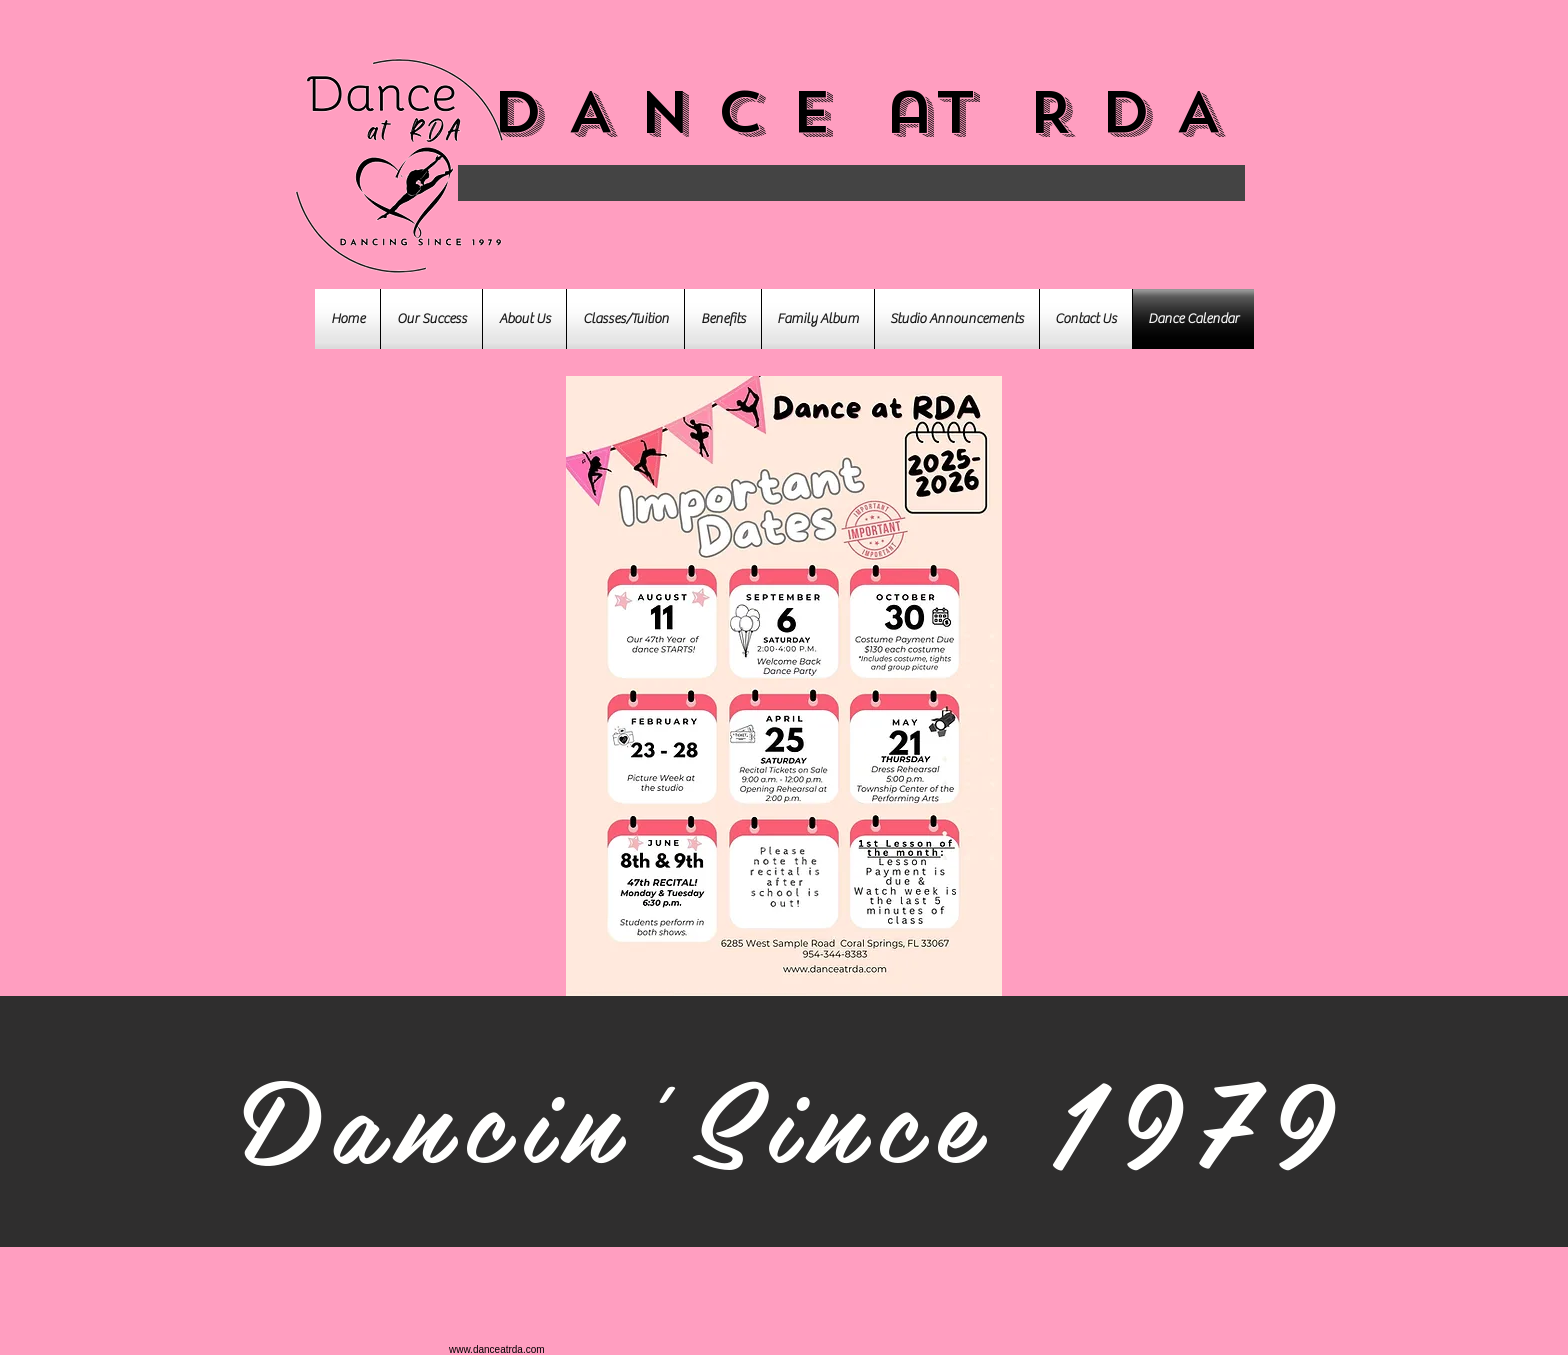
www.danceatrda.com (497, 1349)
